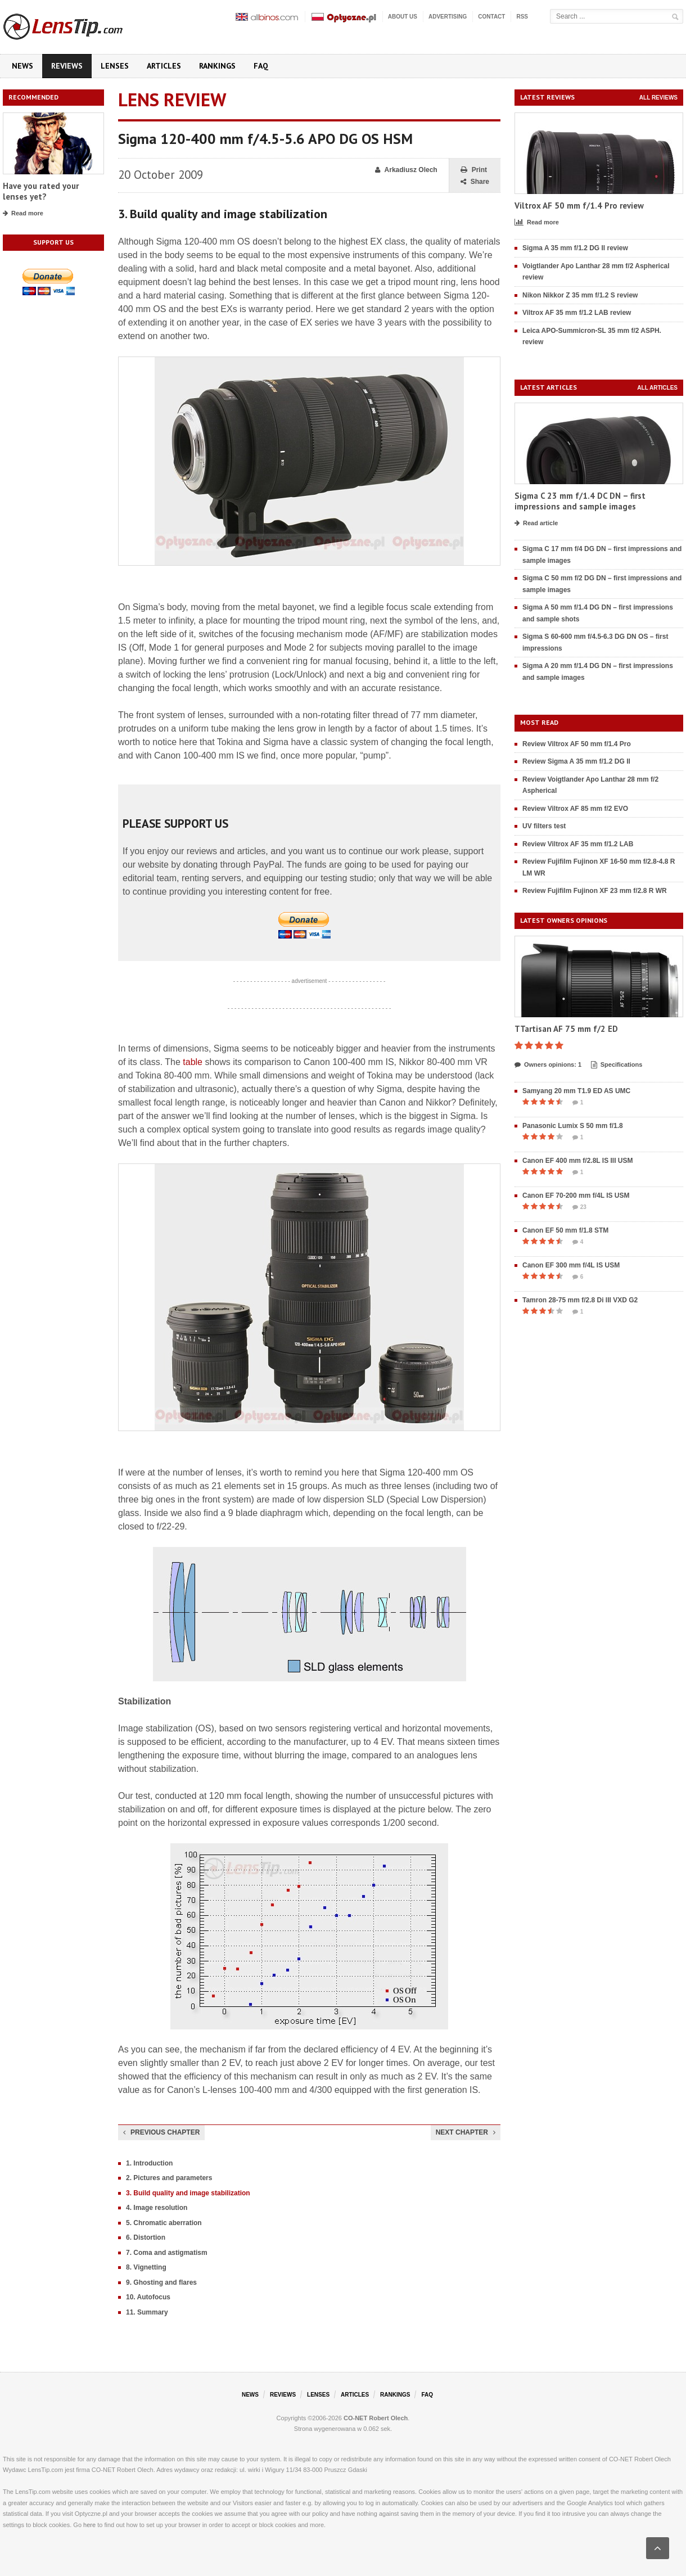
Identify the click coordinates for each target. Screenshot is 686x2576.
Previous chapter (161, 2132)
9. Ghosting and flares (161, 2282)
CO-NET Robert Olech (376, 2418)
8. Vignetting (146, 2267)
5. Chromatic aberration (164, 2223)
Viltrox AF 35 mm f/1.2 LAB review (576, 313)
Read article (536, 523)
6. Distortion (145, 2237)
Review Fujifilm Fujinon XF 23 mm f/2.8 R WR (594, 891)
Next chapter (465, 2132)
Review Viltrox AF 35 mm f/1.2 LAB (577, 844)
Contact (491, 16)
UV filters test (544, 826)
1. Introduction (149, 2163)
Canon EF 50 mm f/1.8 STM (565, 1230)
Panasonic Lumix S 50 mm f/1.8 (572, 1126)
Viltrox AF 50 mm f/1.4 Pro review (579, 205)
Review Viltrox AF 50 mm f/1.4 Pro (576, 744)
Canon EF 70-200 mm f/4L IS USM (576, 1195)
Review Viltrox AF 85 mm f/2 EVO (575, 809)
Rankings (217, 66)
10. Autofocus (148, 2297)
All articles (657, 388)
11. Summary (147, 2312)
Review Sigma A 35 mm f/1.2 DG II (576, 761)
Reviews (67, 66)
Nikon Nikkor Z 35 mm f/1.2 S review (580, 295)
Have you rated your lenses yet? (41, 191)
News (22, 66)
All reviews (658, 97)
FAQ (261, 66)
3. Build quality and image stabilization (188, 2193)
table (192, 1062)
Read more (23, 213)
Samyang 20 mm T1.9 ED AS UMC (576, 1091)
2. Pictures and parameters (169, 2178)
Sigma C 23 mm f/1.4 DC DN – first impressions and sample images (580, 501)
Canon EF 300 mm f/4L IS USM (571, 1265)
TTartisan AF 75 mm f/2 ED (566, 1028)
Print (474, 170)
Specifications (617, 1065)
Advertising (447, 16)
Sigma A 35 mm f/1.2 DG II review (575, 248)
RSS (522, 16)
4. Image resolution (156, 2208)
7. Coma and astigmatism (166, 2253)
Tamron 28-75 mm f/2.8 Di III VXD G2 (580, 1300)
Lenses (115, 66)
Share (475, 182)
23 (579, 1207)
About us (402, 16)
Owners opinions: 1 (547, 1065)
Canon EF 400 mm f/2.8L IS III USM (577, 1161)
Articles (164, 66)
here (89, 2524)
